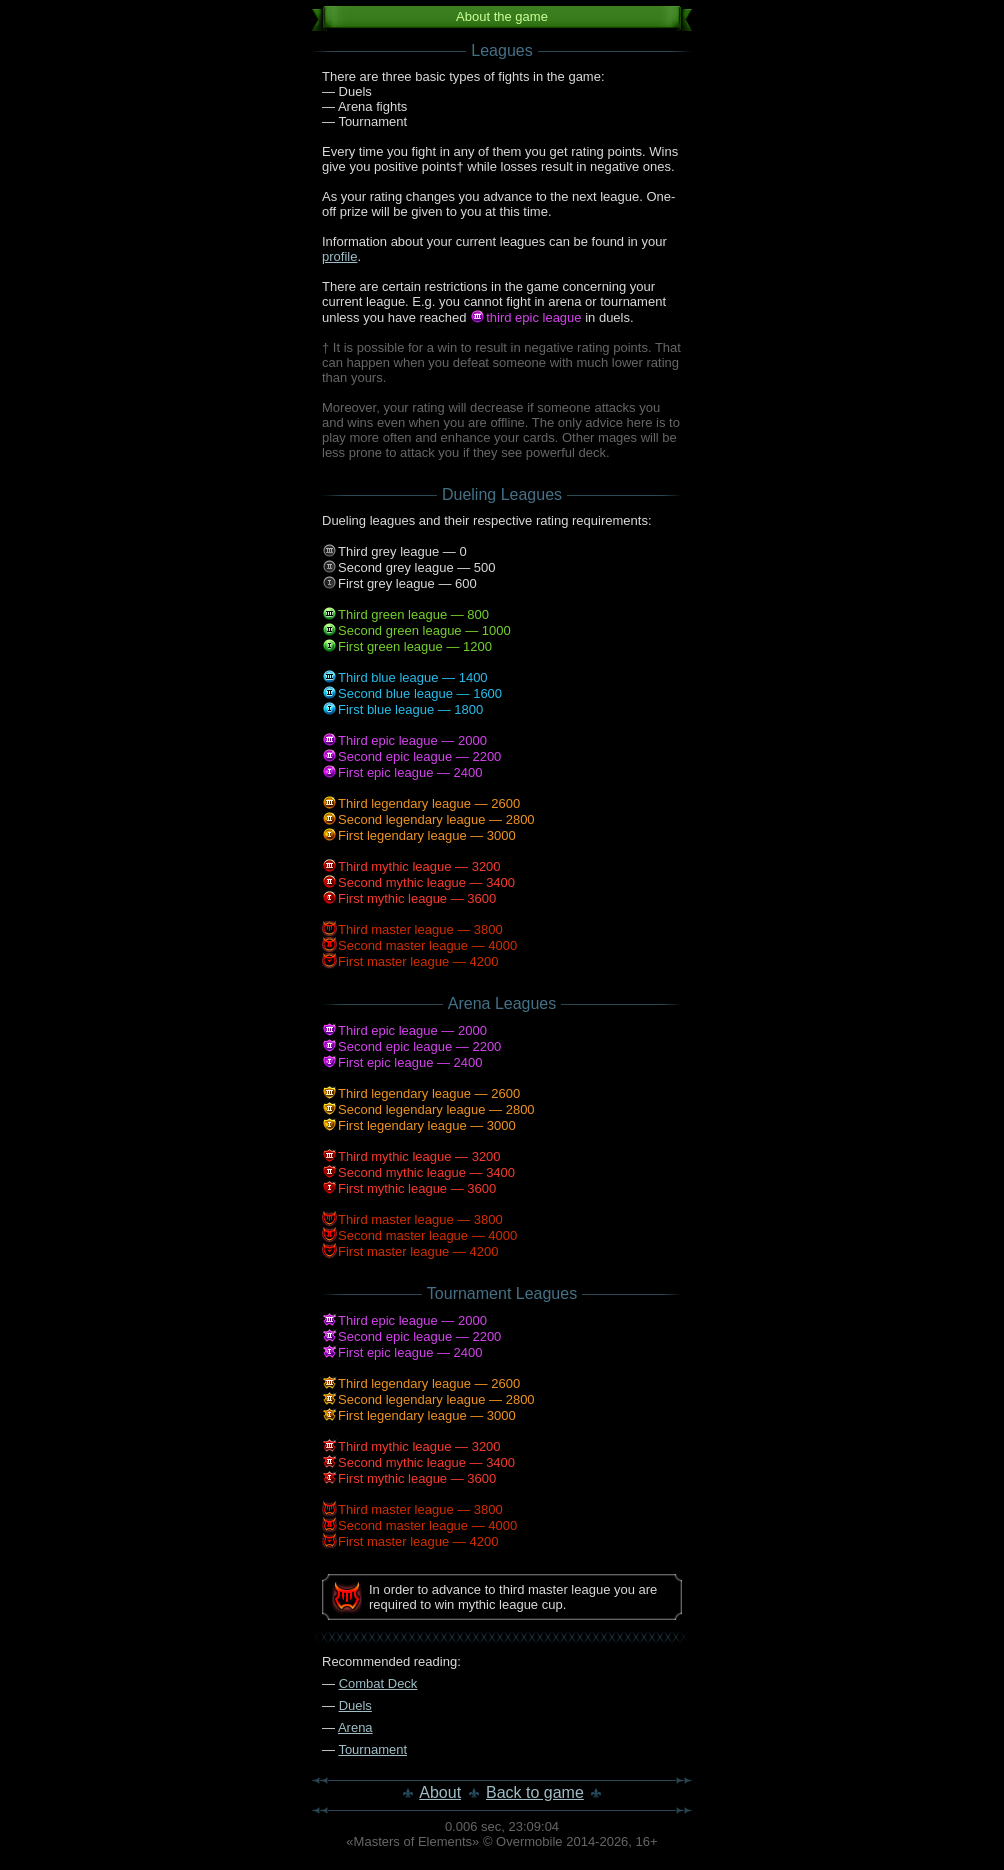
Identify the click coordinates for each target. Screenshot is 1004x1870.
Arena (355, 1727)
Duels (355, 1705)
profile (339, 256)
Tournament (372, 1749)
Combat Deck (378, 1683)
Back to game (535, 1792)
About (440, 1792)
